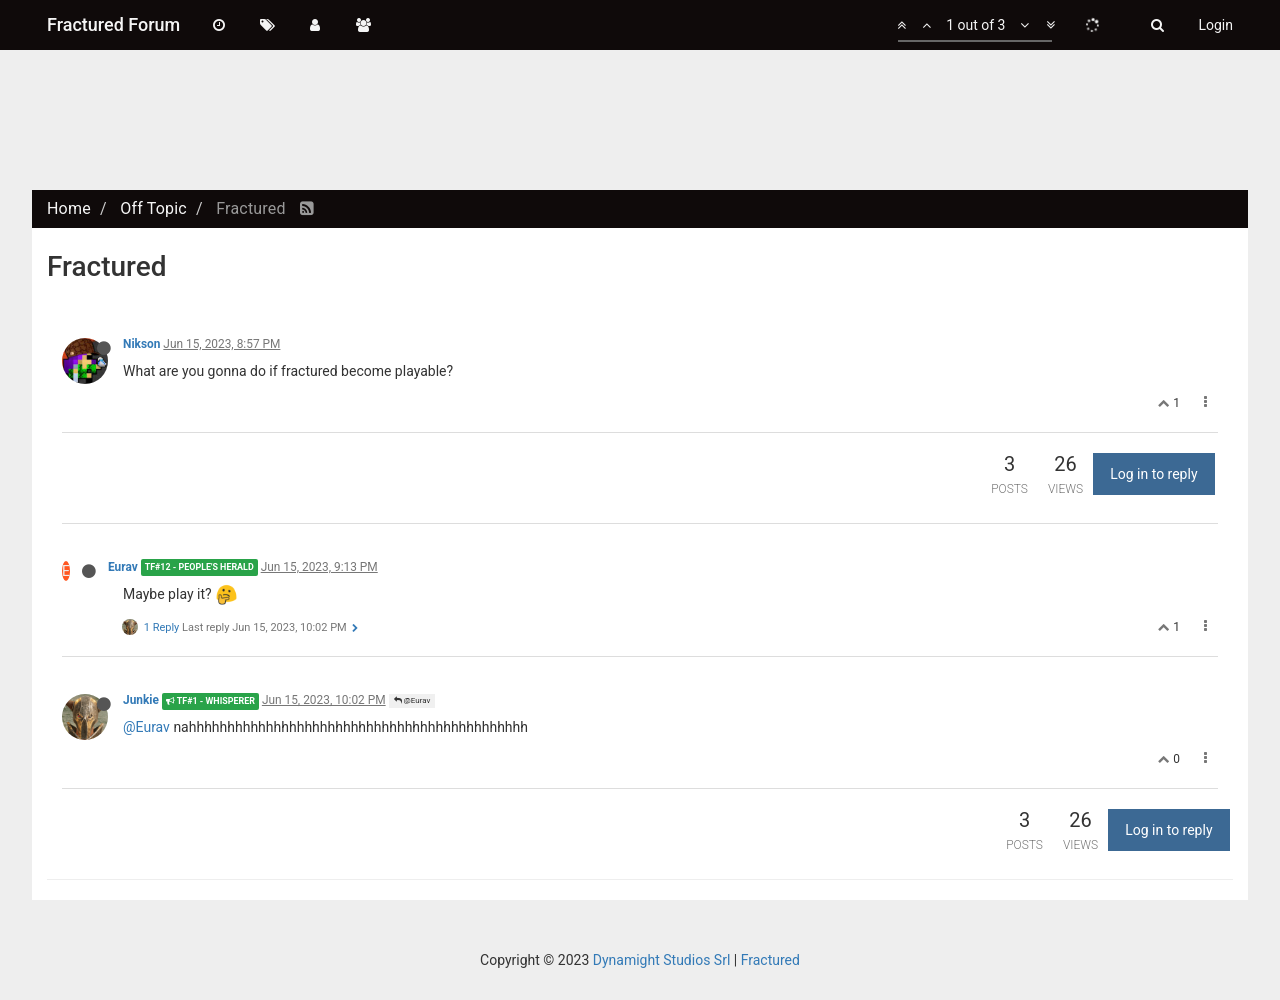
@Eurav (412, 700)
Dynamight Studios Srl (662, 960)
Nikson (141, 344)
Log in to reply (1153, 474)
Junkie (141, 700)
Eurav (123, 567)
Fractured (770, 960)
